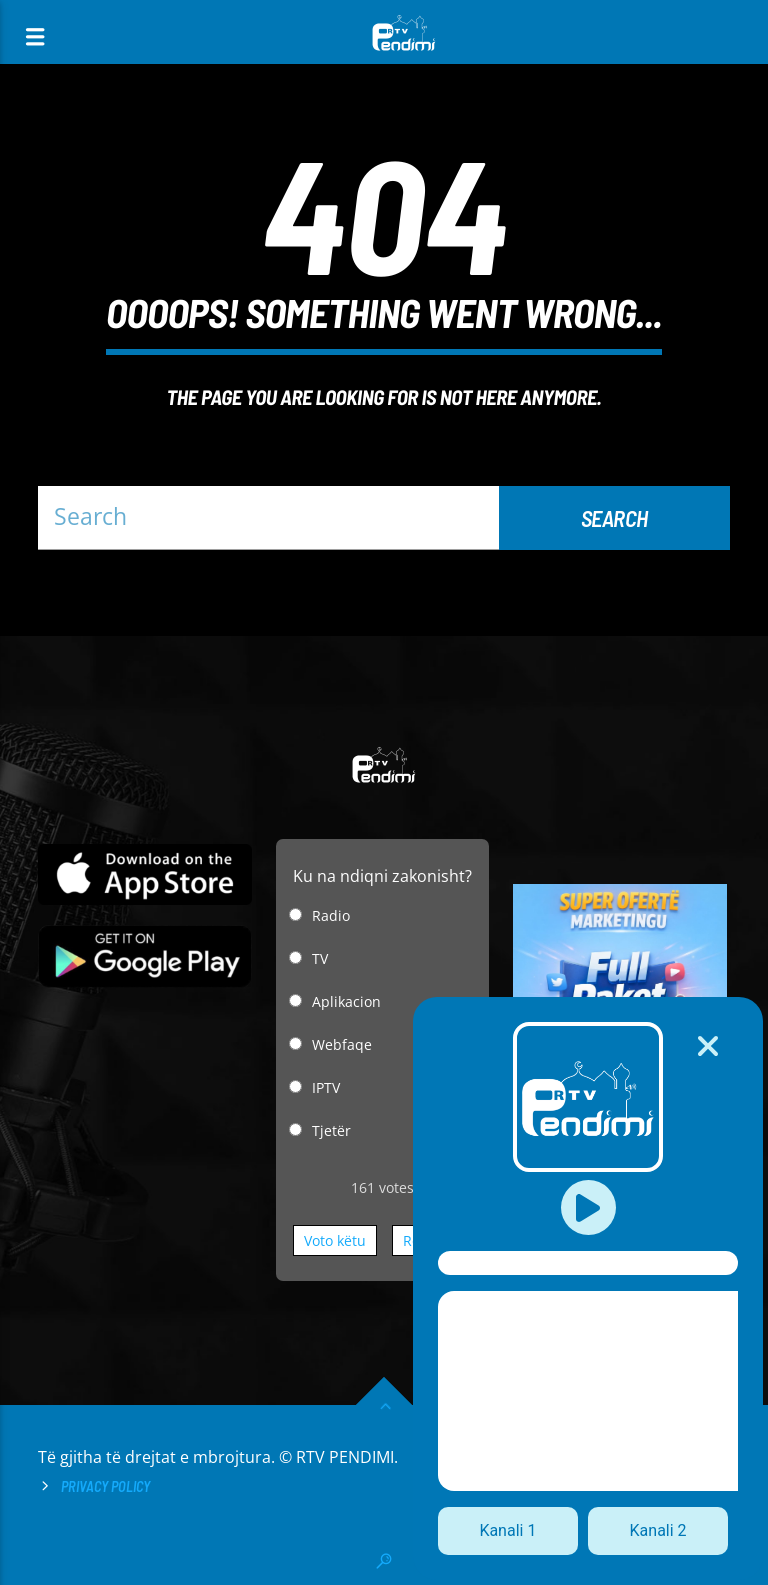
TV (320, 958)
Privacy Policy (105, 1486)
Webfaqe (342, 1044)
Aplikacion (346, 1001)
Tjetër (331, 1130)
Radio (331, 915)
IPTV (326, 1087)
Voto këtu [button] (335, 1240)
